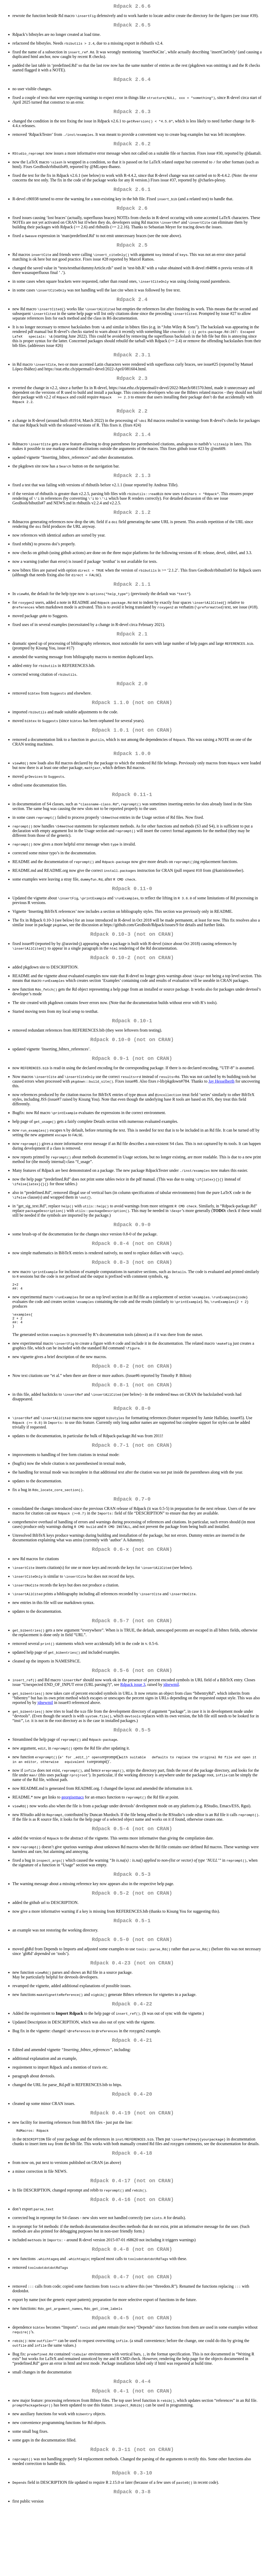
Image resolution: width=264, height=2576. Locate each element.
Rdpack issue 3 (132, 1729)
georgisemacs (72, 1843)
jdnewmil (171, 1729)
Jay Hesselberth (221, 1110)
